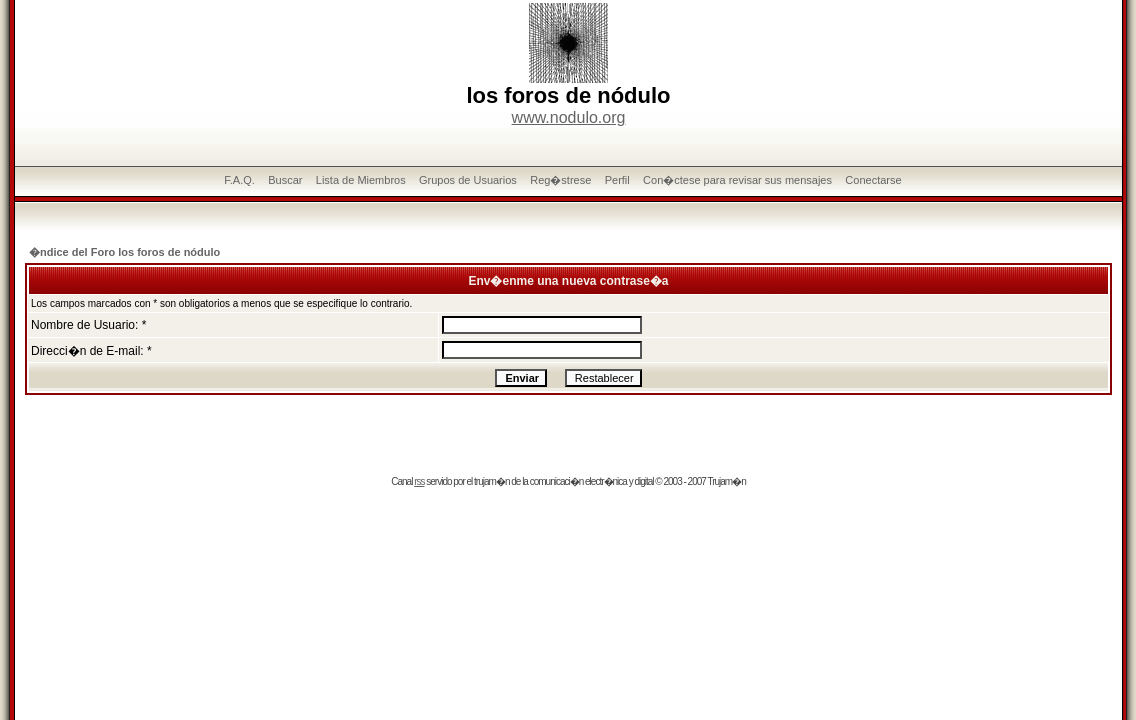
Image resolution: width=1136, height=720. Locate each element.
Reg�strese (560, 180)
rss (419, 481)
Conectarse (873, 180)
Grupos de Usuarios (468, 180)
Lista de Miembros (361, 180)
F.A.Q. (239, 180)
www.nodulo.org (569, 117)
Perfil (617, 180)
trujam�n (491, 481)
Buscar (285, 180)
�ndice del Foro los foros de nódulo (124, 252)
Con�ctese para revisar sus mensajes (737, 180)
